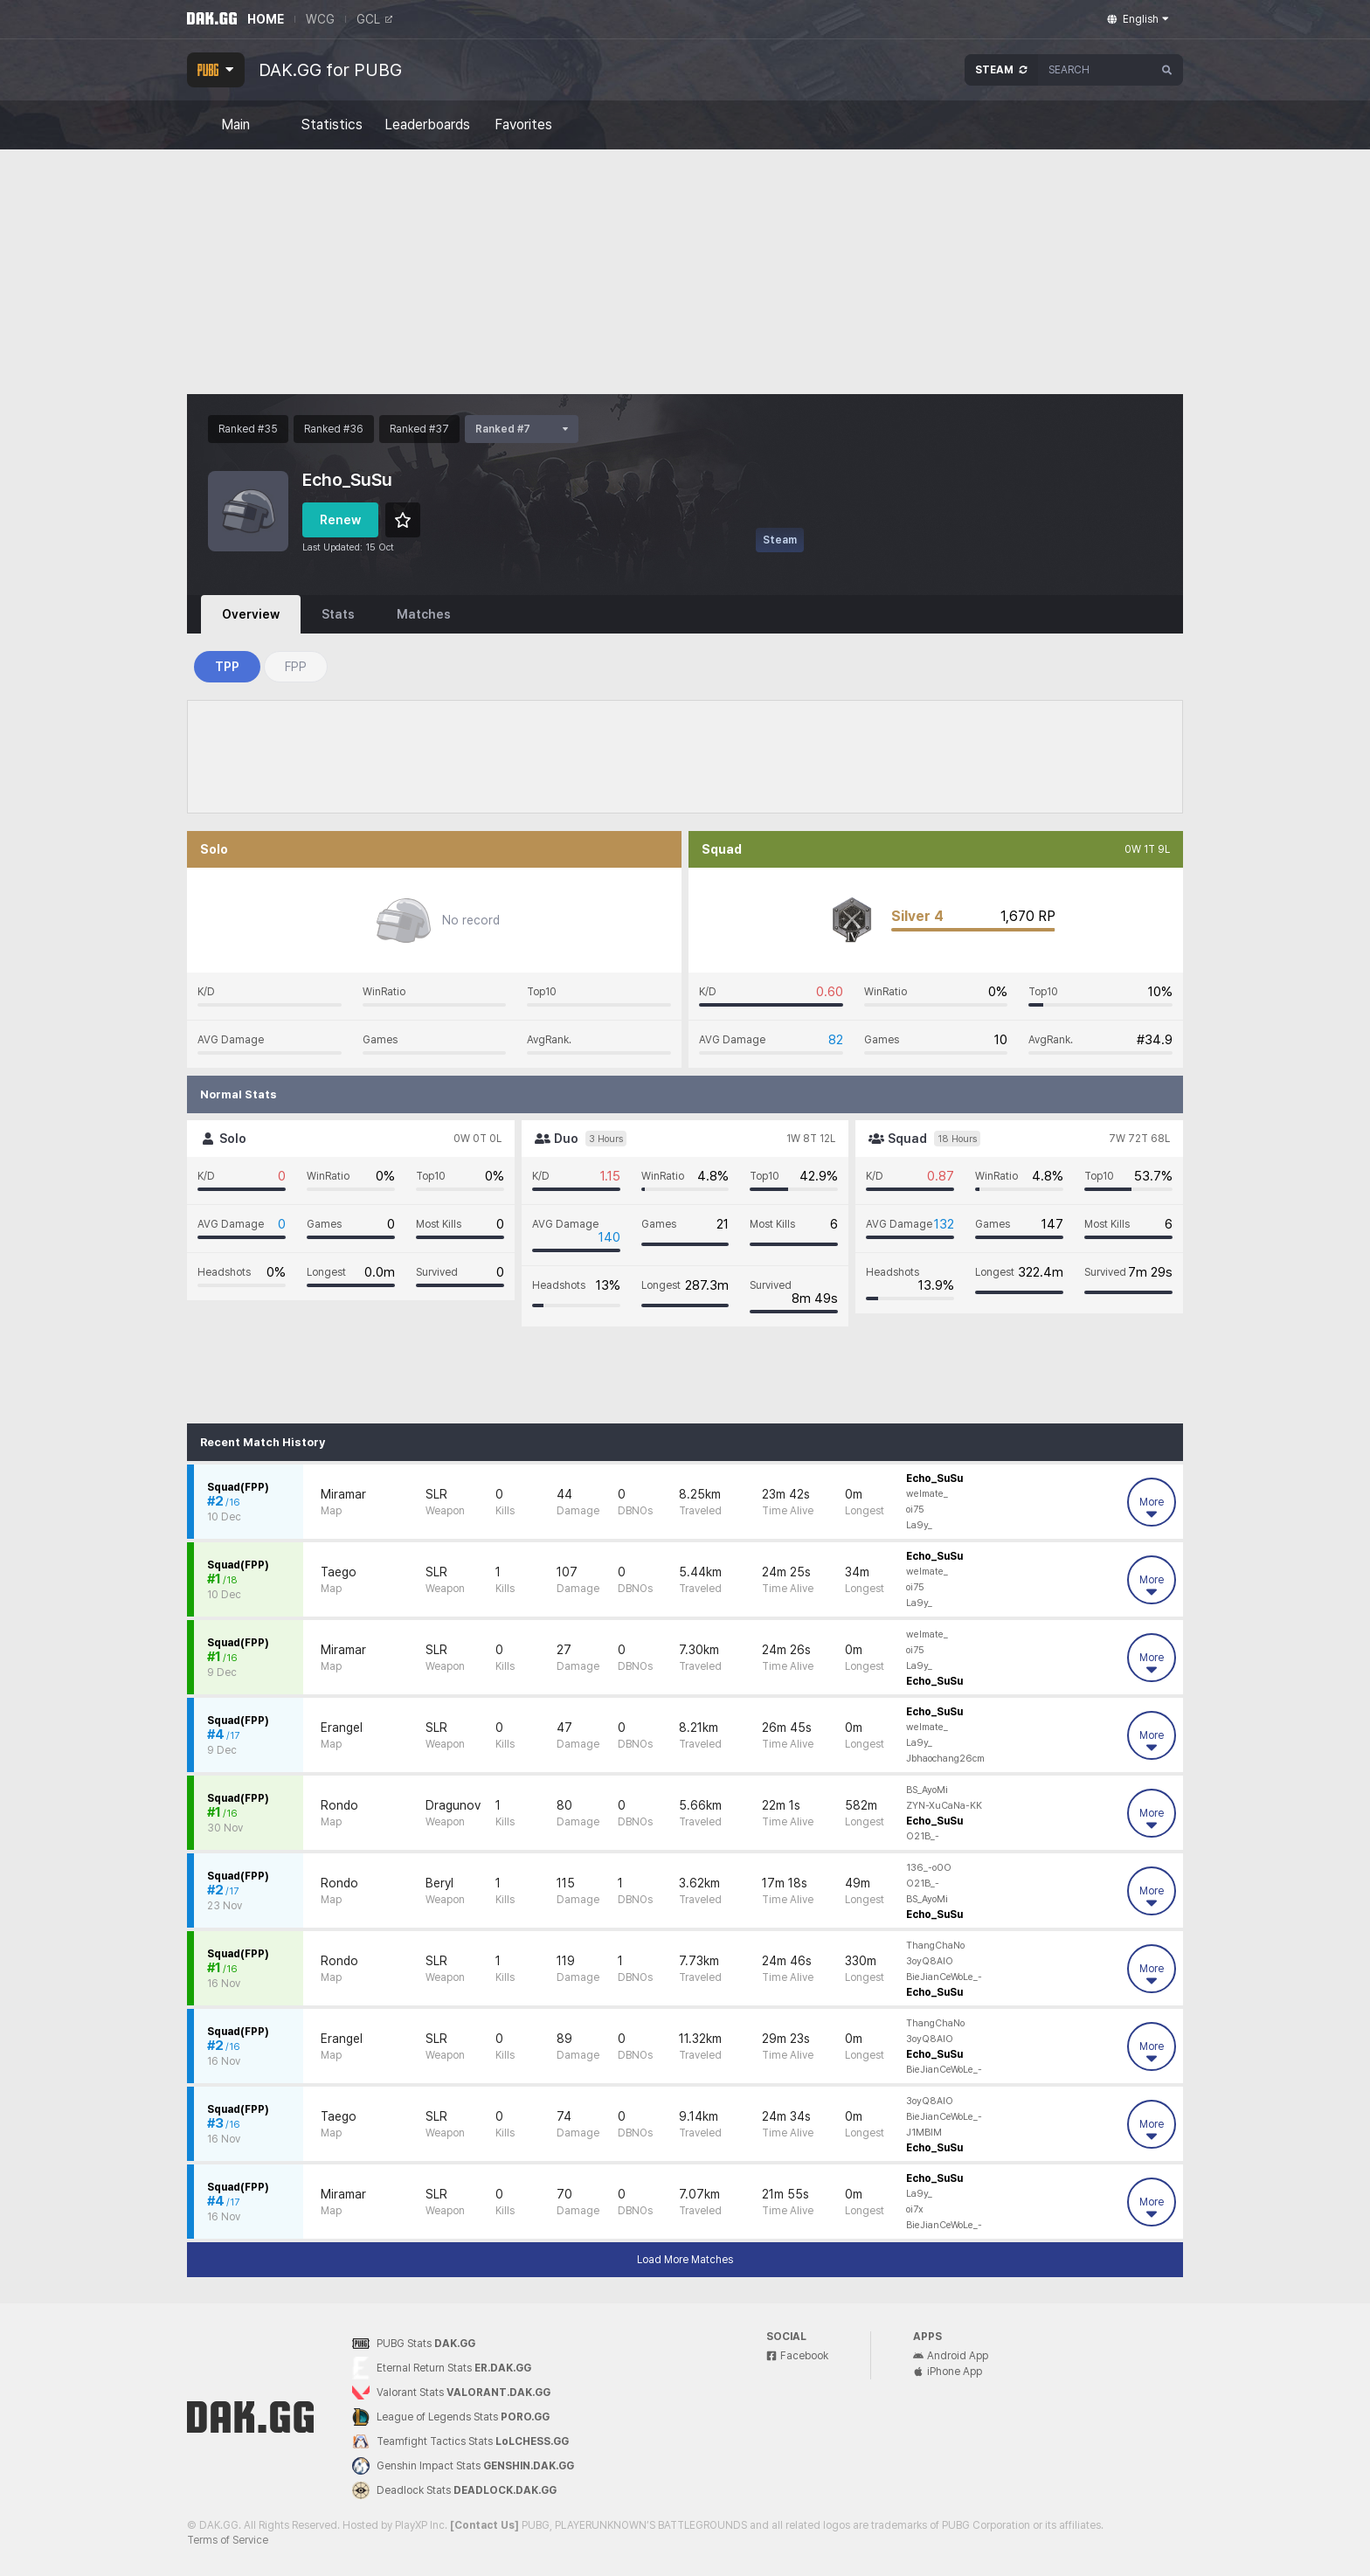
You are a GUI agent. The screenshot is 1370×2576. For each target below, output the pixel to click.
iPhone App (947, 2371)
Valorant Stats (451, 2393)
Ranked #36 (333, 429)
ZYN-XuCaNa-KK (944, 1805)
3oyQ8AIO (929, 1961)
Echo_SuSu (934, 1478)
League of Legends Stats (451, 2417)
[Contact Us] (484, 2525)
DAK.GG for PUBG (330, 70)
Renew (340, 520)
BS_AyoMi (927, 1790)
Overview (251, 614)
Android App (950, 2356)
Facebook (797, 2356)
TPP (227, 667)
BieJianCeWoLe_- (944, 1977)
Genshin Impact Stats (463, 2466)
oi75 (915, 1509)
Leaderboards (427, 125)
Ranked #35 (248, 429)
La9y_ (919, 1525)
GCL (374, 19)
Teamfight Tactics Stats (460, 2441)
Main (235, 125)
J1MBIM (924, 2132)
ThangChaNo (935, 1945)
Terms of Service (227, 2540)
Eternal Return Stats (441, 2368)
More (1151, 1508)
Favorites (523, 125)
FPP (296, 667)
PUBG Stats (413, 2343)
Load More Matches (685, 2260)
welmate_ (927, 1493)
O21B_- (922, 1836)
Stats (338, 614)
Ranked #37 (419, 429)
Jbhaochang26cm (945, 1758)
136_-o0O (928, 1867)
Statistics (332, 125)
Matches (424, 614)
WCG (320, 19)
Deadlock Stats (454, 2490)
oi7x (915, 2209)
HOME (265, 19)
